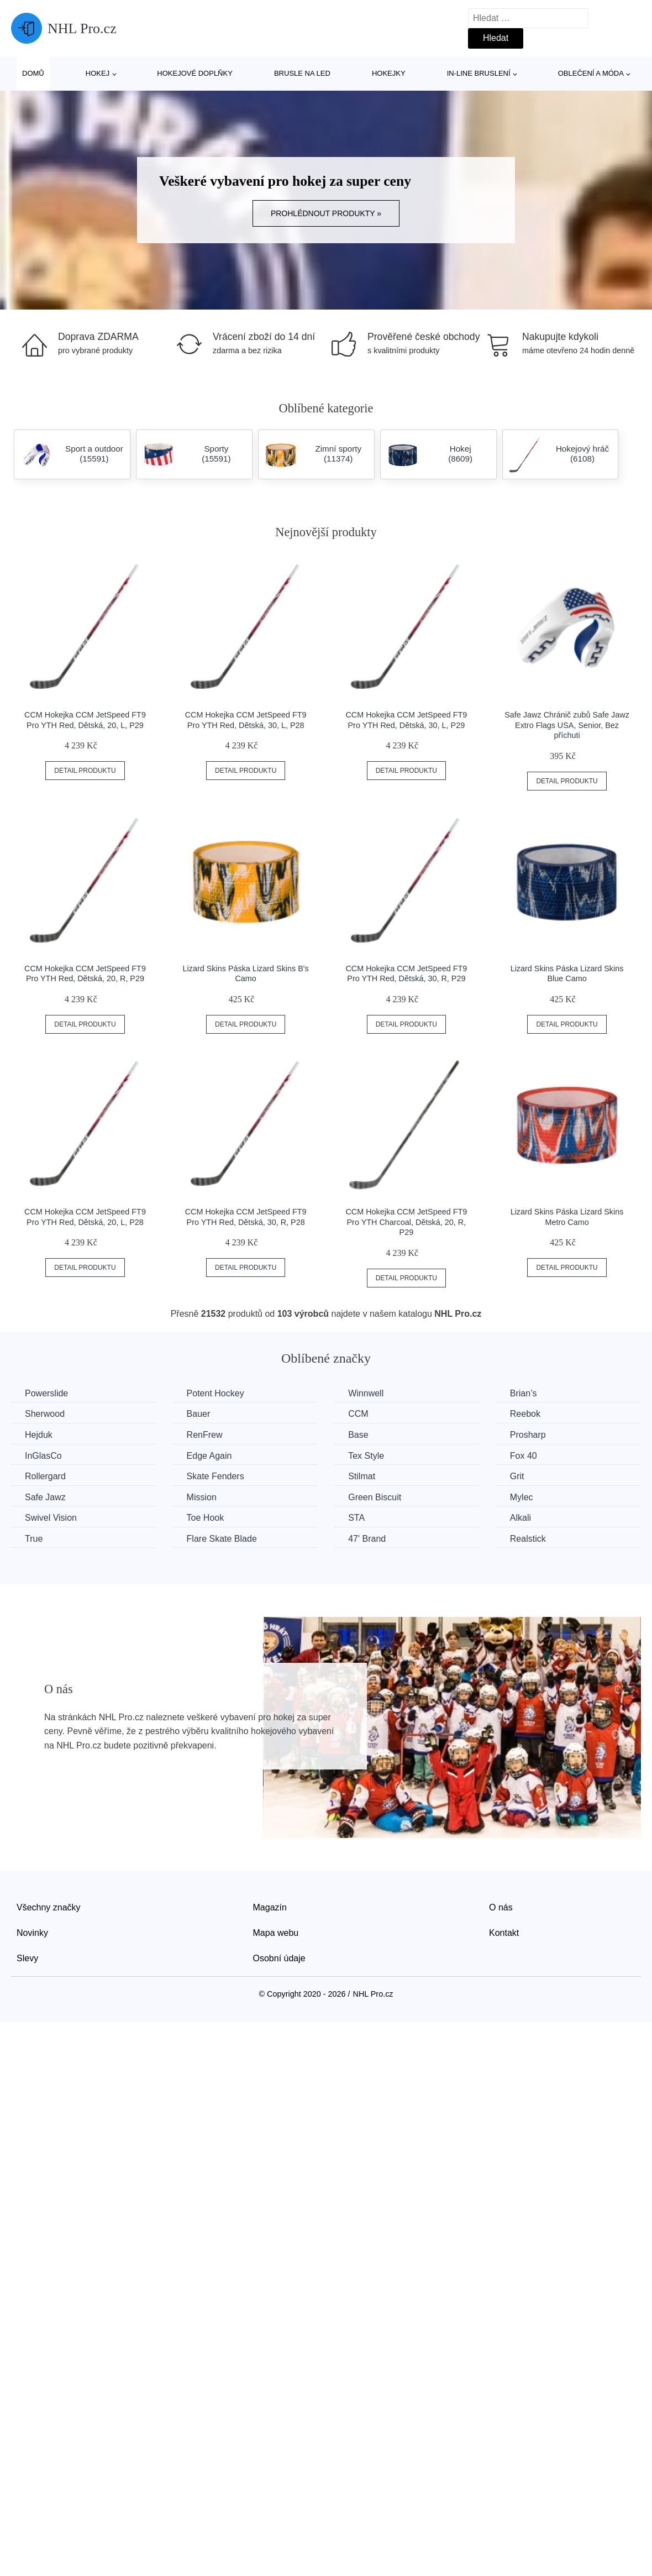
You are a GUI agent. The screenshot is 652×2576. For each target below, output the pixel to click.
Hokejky (389, 73)
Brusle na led (302, 73)
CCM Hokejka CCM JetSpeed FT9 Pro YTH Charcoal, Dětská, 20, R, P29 (406, 1222)
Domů (33, 73)
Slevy (27, 1958)
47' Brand (367, 1538)
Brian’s (523, 1393)
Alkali (520, 1517)
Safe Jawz (45, 1497)
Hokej (97, 73)
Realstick (528, 1538)
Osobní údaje (279, 1958)
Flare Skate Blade (222, 1538)
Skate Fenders (215, 1476)
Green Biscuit (374, 1497)
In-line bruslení (479, 73)
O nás (501, 1907)
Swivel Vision (51, 1517)
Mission (202, 1497)
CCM (358, 1413)
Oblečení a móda (591, 73)
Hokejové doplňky (195, 73)
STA (356, 1517)
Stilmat (361, 1476)
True (34, 1538)
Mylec (521, 1497)
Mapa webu (276, 1933)
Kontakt (504, 1933)
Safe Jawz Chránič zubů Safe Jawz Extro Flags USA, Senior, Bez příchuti (566, 725)
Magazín (270, 1907)
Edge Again (209, 1455)
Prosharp (528, 1434)
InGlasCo (43, 1455)
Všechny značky (49, 1907)
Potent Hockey (215, 1393)
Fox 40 (523, 1455)
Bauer (199, 1413)
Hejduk (38, 1434)
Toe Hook (205, 1517)
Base (358, 1434)
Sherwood (45, 1413)
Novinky (32, 1933)
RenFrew (205, 1434)
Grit (517, 1476)
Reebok (525, 1413)
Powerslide (46, 1393)
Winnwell (365, 1393)
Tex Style (366, 1455)
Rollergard (45, 1476)
